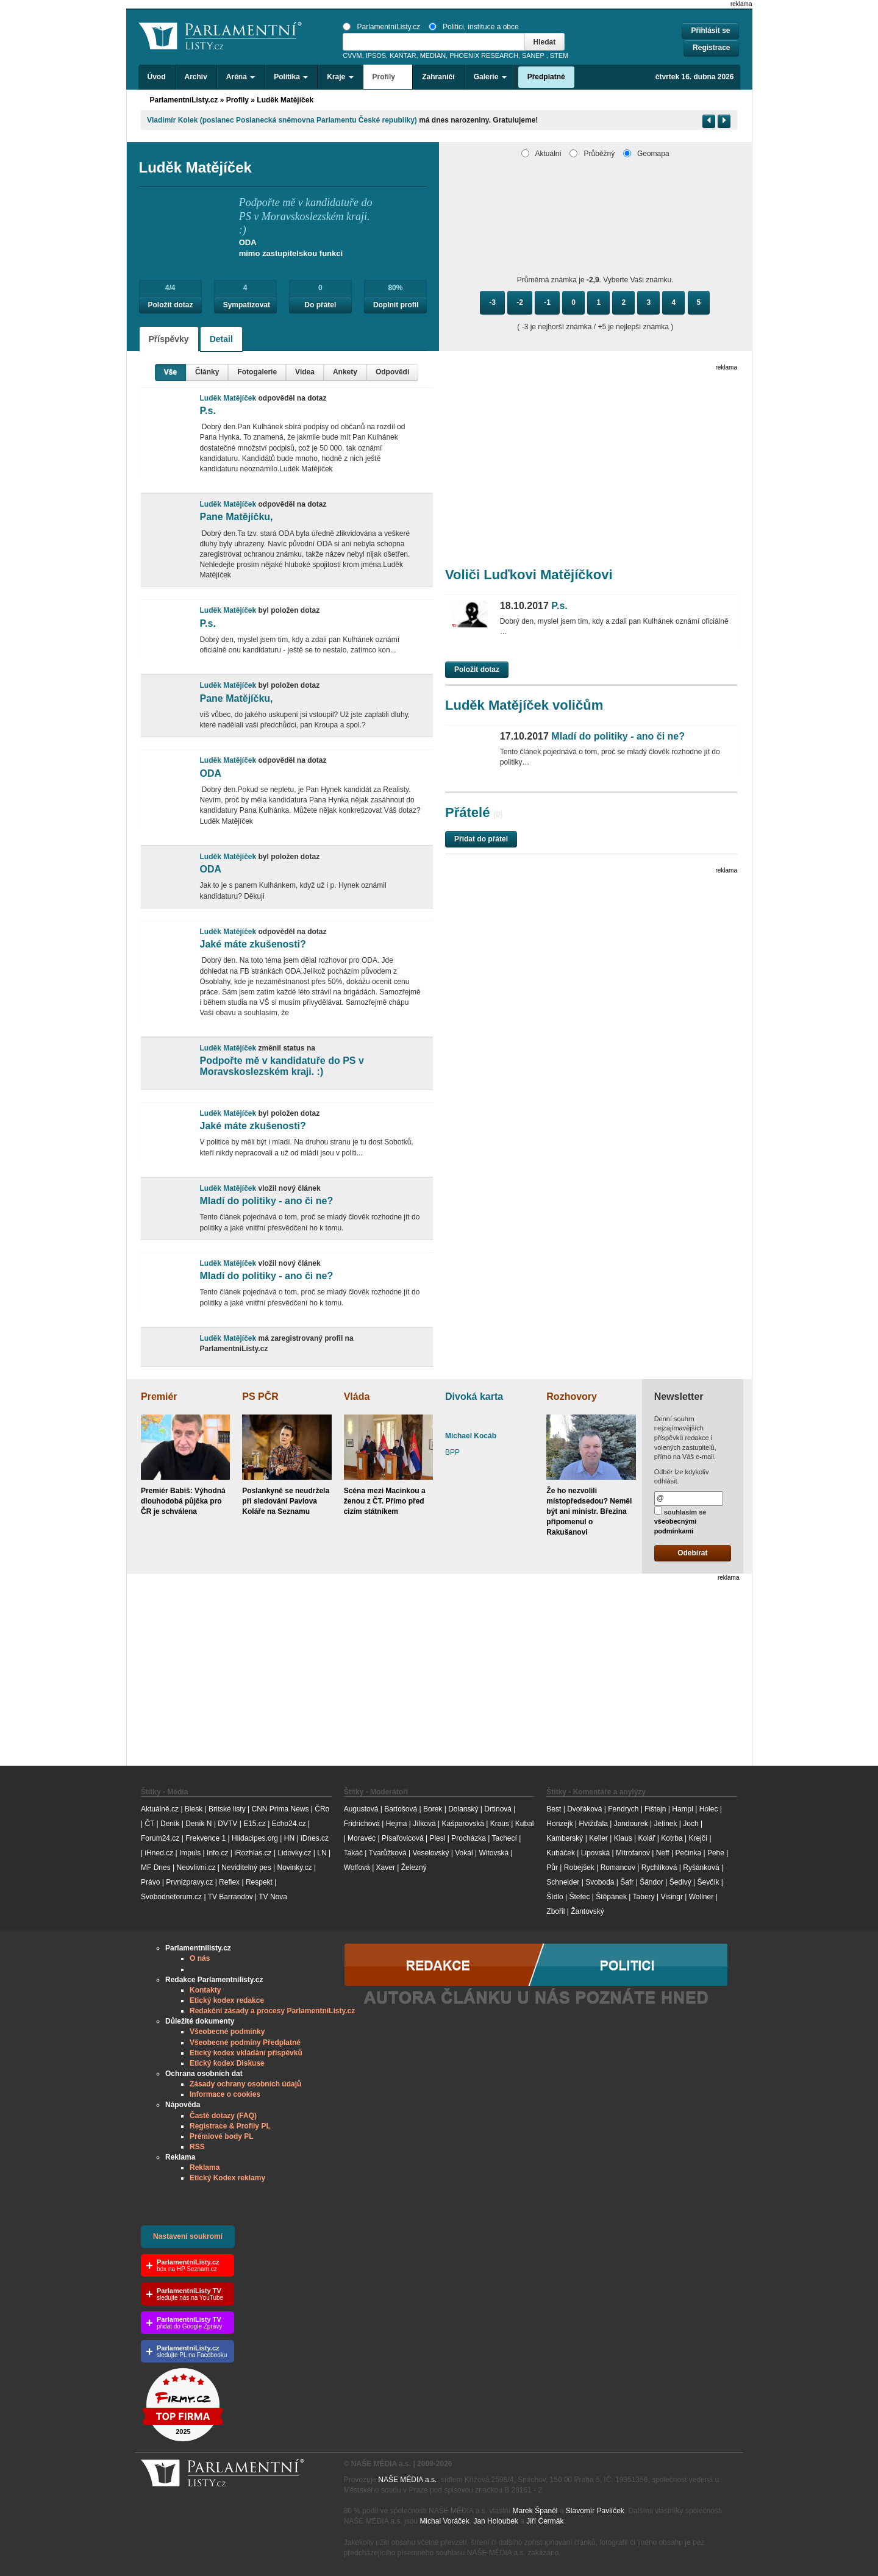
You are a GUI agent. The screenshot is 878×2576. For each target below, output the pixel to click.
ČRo (322, 1809)
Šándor (651, 1882)
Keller (598, 1838)
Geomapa (646, 153)
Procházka (468, 1838)
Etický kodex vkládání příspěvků (246, 2053)
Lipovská (595, 1853)
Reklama (205, 2167)
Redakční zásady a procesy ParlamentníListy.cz (272, 2011)
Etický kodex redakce (227, 2000)
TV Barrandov (230, 1897)
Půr (552, 1867)
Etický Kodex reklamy (227, 2178)
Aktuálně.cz (160, 1809)
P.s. (207, 410)
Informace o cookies (225, 2094)
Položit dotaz (170, 305)
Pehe (715, 1853)
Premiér (159, 1396)
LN (321, 1853)
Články (207, 372)
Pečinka (688, 1853)
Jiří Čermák (544, 2521)
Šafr (627, 1882)
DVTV (227, 1823)
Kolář (646, 1838)
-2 (519, 302)
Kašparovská (462, 1823)
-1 (547, 302)
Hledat (545, 42)
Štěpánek (611, 1897)
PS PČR (260, 1396)
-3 (492, 302)
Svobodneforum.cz (171, 1897)
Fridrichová (362, 1823)
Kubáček (560, 1853)
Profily (237, 100)
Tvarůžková (388, 1853)
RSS (197, 2147)
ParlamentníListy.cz (381, 27)
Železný (414, 1867)
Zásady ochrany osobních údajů (245, 2084)
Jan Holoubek (495, 2521)
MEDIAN (433, 55)
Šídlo (554, 1897)
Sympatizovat (246, 305)
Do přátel (320, 305)
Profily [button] (388, 77)
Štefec (579, 1897)
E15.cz (254, 1823)
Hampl (682, 1809)
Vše (170, 372)
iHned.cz (159, 1853)
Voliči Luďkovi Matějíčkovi (529, 574)
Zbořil (555, 1911)
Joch (690, 1823)
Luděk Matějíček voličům (524, 705)
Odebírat (692, 1553)
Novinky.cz (294, 1867)
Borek (432, 1809)
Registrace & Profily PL (230, 2126)
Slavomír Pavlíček (595, 2510)
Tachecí (504, 1838)
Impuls (190, 1853)
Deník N (198, 1823)
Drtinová (498, 1809)
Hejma (396, 1823)
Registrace (711, 47)
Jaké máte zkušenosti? (252, 944)
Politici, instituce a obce (474, 27)
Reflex (229, 1882)
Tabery (644, 1897)
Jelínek (665, 1823)
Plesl (437, 1838)
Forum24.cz (160, 1838)
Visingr (671, 1897)
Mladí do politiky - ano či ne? (266, 1201)
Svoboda (599, 1882)
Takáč (353, 1853)
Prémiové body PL (222, 2136)
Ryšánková (701, 1867)
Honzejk (559, 1823)
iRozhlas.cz (252, 1853)
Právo (150, 1882)
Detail (221, 339)
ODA (210, 773)
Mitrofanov (633, 1853)
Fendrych (623, 1809)
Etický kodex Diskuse (227, 2063)
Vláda (357, 1396)
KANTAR (403, 55)
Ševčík (708, 1882)
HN (289, 1838)
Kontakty (205, 1990)
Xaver (385, 1867)
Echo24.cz (289, 1823)
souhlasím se (680, 1521)
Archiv (196, 77)
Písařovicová (403, 1838)
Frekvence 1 (206, 1838)
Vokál (464, 1853)
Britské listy (227, 1809)
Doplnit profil (396, 305)
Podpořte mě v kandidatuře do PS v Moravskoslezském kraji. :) (281, 1066)
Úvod (157, 77)
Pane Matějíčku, (236, 517)
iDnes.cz (315, 1838)
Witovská (494, 1853)
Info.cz (217, 1853)
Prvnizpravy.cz (189, 1882)
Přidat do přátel (481, 839)
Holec (708, 1809)
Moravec (362, 1838)
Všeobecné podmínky (227, 2031)
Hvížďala (593, 1823)
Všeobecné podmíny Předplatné (245, 2042)
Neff (662, 1853)
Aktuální (541, 153)
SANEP (533, 55)
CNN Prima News (280, 1809)
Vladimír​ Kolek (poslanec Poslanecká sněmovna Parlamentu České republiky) (282, 120)
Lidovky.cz (294, 1853)
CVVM (352, 55)
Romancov (618, 1867)
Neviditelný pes (246, 1867)
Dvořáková (584, 1809)
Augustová (361, 1809)
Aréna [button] (240, 77)
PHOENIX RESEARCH (483, 55)
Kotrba (671, 1838)
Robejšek (579, 1867)
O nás (200, 1958)
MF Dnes (156, 1867)
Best (553, 1809)
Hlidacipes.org (255, 1838)
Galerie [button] (490, 77)
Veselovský (430, 1853)
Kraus (499, 1823)
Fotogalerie (257, 372)
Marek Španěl (534, 2510)
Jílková (424, 1823)
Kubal (524, 1823)
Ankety (345, 372)
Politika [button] (291, 77)
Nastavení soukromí (188, 2236)
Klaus (623, 1838)
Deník (169, 1823)
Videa (305, 372)
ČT (149, 1823)
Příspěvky (169, 339)
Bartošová (400, 1809)
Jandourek (631, 1823)
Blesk (193, 1809)
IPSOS (376, 55)
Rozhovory (571, 1396)
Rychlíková (659, 1867)
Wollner (701, 1897)
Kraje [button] (340, 77)
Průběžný (592, 153)
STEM (559, 55)
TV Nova (273, 1897)
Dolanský (463, 1809)
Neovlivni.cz (195, 1867)
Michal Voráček (444, 2521)
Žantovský (587, 1911)
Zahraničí (438, 77)
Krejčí (697, 1838)
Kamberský (564, 1838)
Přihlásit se (710, 30)
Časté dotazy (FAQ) (223, 2115)
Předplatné (546, 77)
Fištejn (655, 1809)
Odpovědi (392, 372)
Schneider (562, 1882)
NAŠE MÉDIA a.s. (407, 2479)
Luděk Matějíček (285, 100)
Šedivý (680, 1882)
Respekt (259, 1882)
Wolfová (357, 1867)
